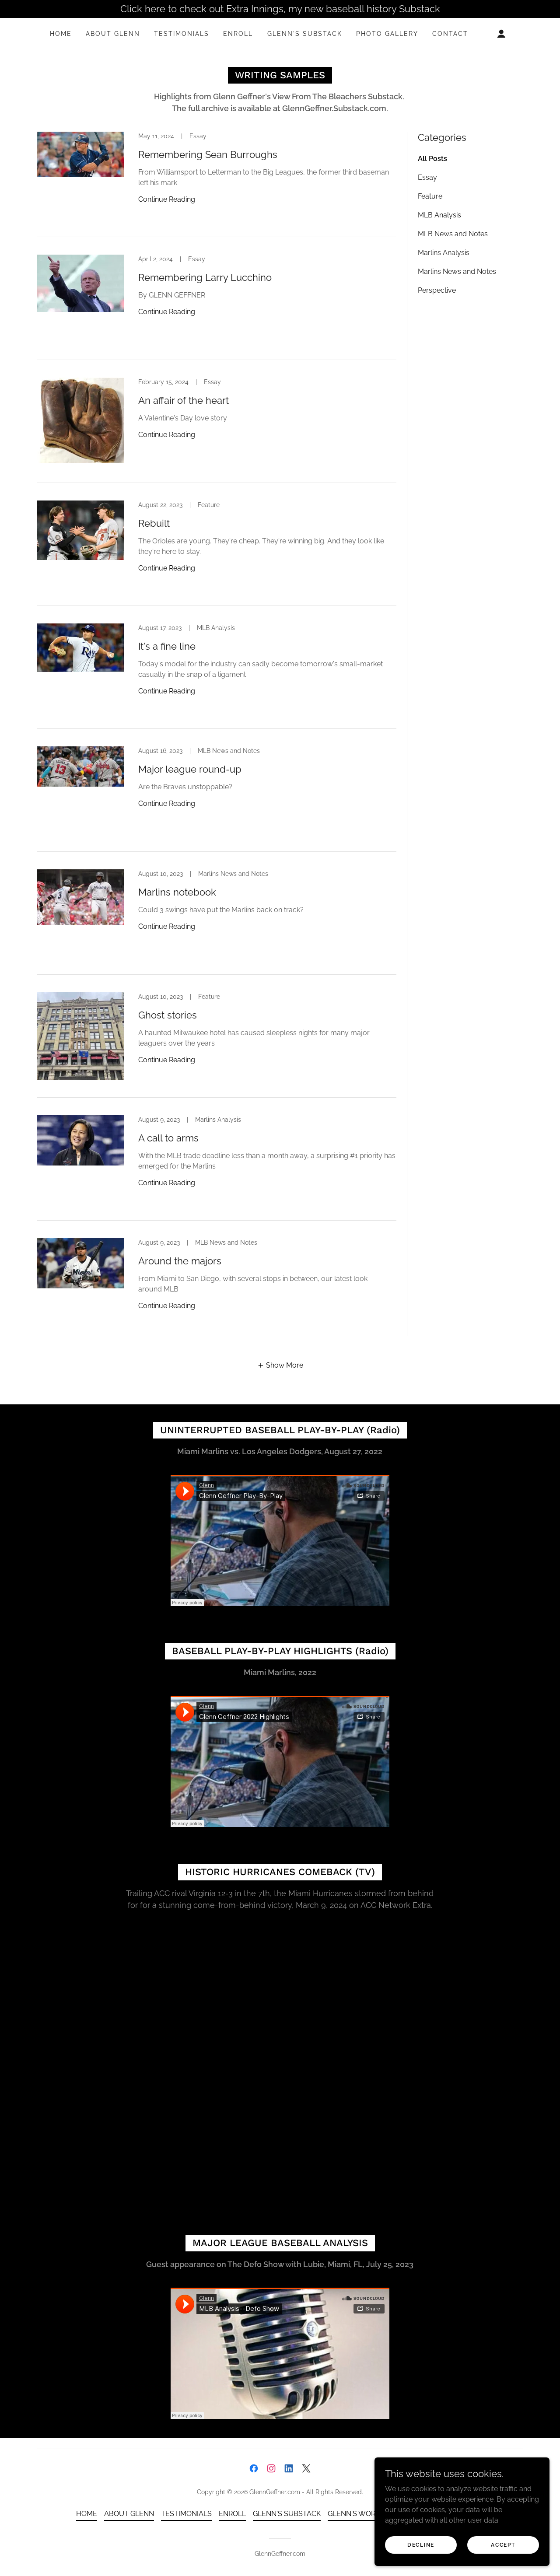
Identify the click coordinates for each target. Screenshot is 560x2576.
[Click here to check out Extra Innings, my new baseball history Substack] (280, 9)
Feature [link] (430, 196)
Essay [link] (427, 177)
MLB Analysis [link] (439, 215)
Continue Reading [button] (166, 199)
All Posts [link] (432, 158)
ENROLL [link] (238, 33)
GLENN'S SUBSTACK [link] (304, 33)
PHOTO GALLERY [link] (387, 33)
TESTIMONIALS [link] (181, 33)
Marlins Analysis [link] (443, 252)
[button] (501, 33)
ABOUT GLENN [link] (113, 33)
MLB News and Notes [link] (453, 234)
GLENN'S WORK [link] (354, 2514)
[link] (216, 184)
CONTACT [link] (450, 33)
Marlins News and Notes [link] (457, 271)
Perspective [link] (437, 290)
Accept (503, 2544)
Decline (420, 2544)
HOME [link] (61, 33)
